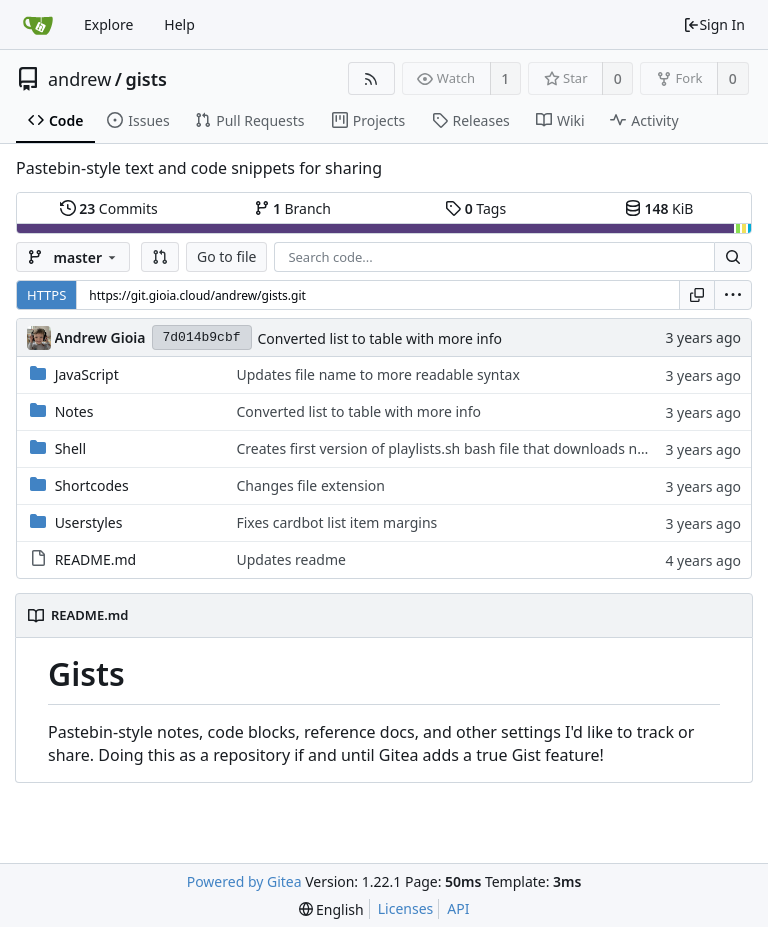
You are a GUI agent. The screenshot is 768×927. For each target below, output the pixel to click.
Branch (293, 208)
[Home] (38, 25)
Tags (475, 208)
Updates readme (290, 559)
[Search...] (733, 257)
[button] (160, 257)
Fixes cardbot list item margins (336, 522)
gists (146, 79)
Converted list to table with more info (380, 338)
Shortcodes (92, 485)
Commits (109, 208)
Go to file (226, 256)
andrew (79, 79)
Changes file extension (310, 485)
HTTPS (46, 295)
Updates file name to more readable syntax (377, 374)
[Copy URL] (697, 295)
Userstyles (89, 522)
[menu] (733, 295)
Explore (108, 24)
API (458, 908)
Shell (70, 448)
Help (179, 24)
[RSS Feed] (371, 78)
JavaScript (87, 374)
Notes (74, 411)
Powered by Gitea (244, 881)
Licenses (406, 908)
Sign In (714, 24)
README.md (96, 559)
